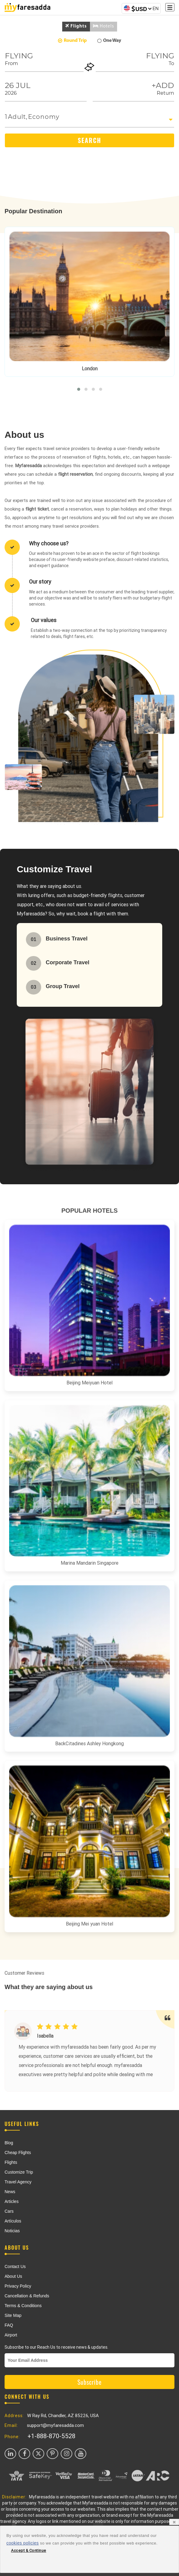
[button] (78, 389)
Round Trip (72, 40)
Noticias (12, 2230)
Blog (9, 2142)
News (10, 2191)
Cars (9, 2211)
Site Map (13, 2315)
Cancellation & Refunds (27, 2295)
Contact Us (15, 2266)
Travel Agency (18, 2181)
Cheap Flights (18, 2152)
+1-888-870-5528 (51, 2436)
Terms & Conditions (23, 2305)
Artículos (13, 2221)
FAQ (9, 2325)
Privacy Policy (18, 2286)
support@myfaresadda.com (55, 2425)
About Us (13, 2276)
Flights (11, 2162)
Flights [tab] (76, 26)
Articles (12, 2201)
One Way (109, 40)
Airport (11, 2334)
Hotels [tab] (103, 26)
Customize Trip (19, 2172)
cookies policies (22, 2543)
